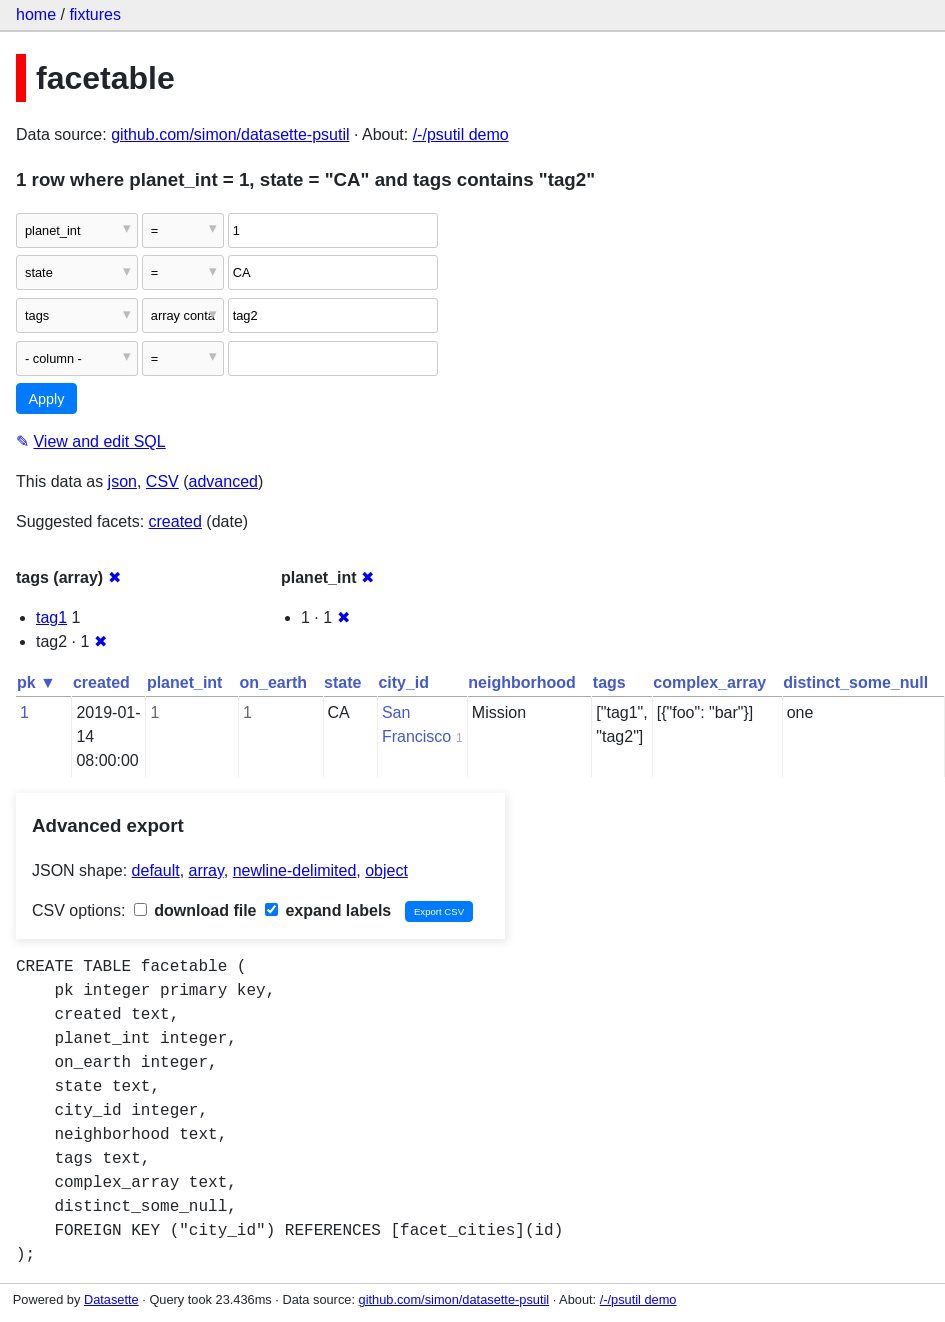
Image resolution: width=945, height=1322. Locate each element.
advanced (223, 481)
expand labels (328, 910)
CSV (162, 481)
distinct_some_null (855, 682)
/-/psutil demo (461, 134)
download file (195, 910)
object (386, 870)
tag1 (51, 617)
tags (609, 682)
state (342, 682)
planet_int (185, 682)
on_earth (273, 682)
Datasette (111, 1299)
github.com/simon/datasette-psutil (230, 134)
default (156, 870)
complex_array (709, 682)
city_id (403, 682)
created (175, 521)
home (36, 14)
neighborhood (522, 682)
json (122, 481)
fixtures (95, 14)
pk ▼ (36, 682)
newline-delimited (295, 870)
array (206, 870)
